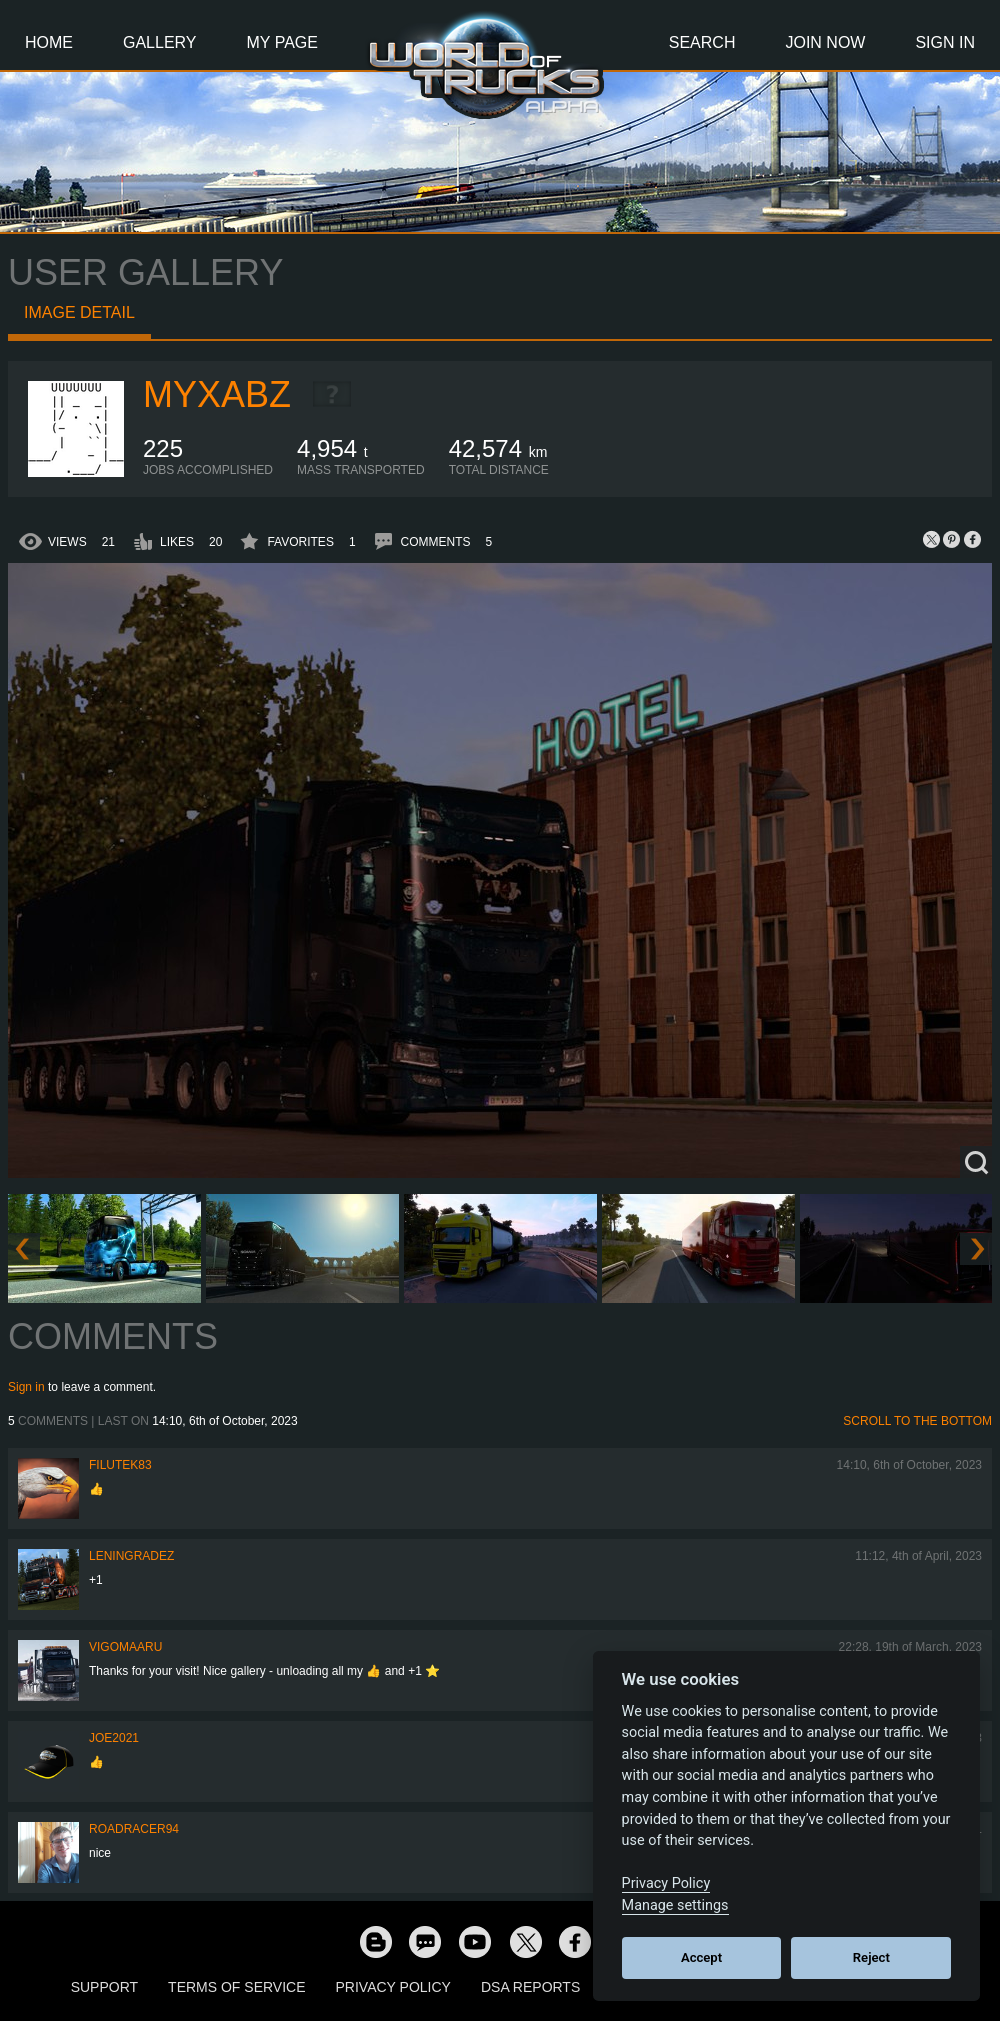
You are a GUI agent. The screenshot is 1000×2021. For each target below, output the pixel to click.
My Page (282, 42)
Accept (701, 1957)
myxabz (217, 394)
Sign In (945, 42)
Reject (871, 1957)
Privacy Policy (393, 1987)
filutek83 (120, 1465)
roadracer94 (134, 1829)
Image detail (79, 312)
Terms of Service (236, 1987)
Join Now (825, 42)
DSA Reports (530, 1987)
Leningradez (131, 1556)
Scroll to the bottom (917, 1421)
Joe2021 (114, 1738)
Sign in (26, 1387)
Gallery (160, 42)
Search (702, 42)
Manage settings (675, 1905)
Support (104, 1987)
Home (49, 42)
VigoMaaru (125, 1647)
